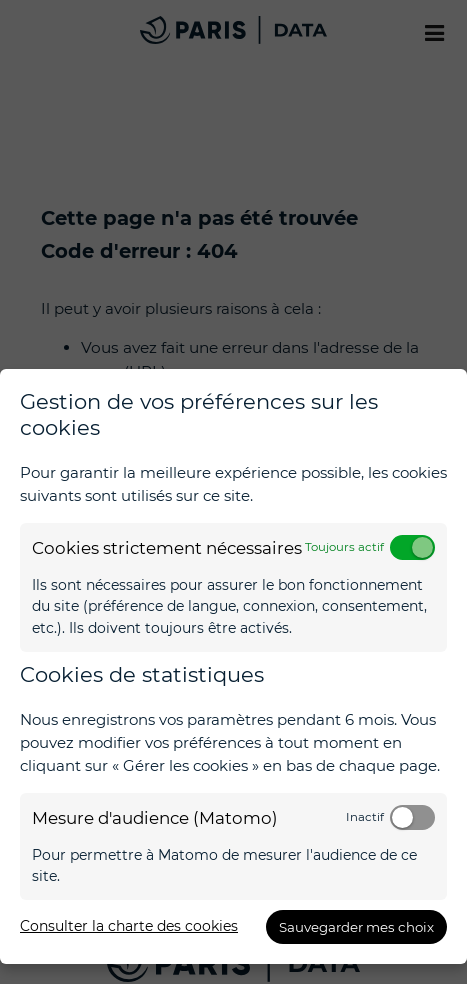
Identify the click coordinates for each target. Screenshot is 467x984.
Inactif (365, 817)
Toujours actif (344, 547)
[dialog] (233, 666)
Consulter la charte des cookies (129, 926)
